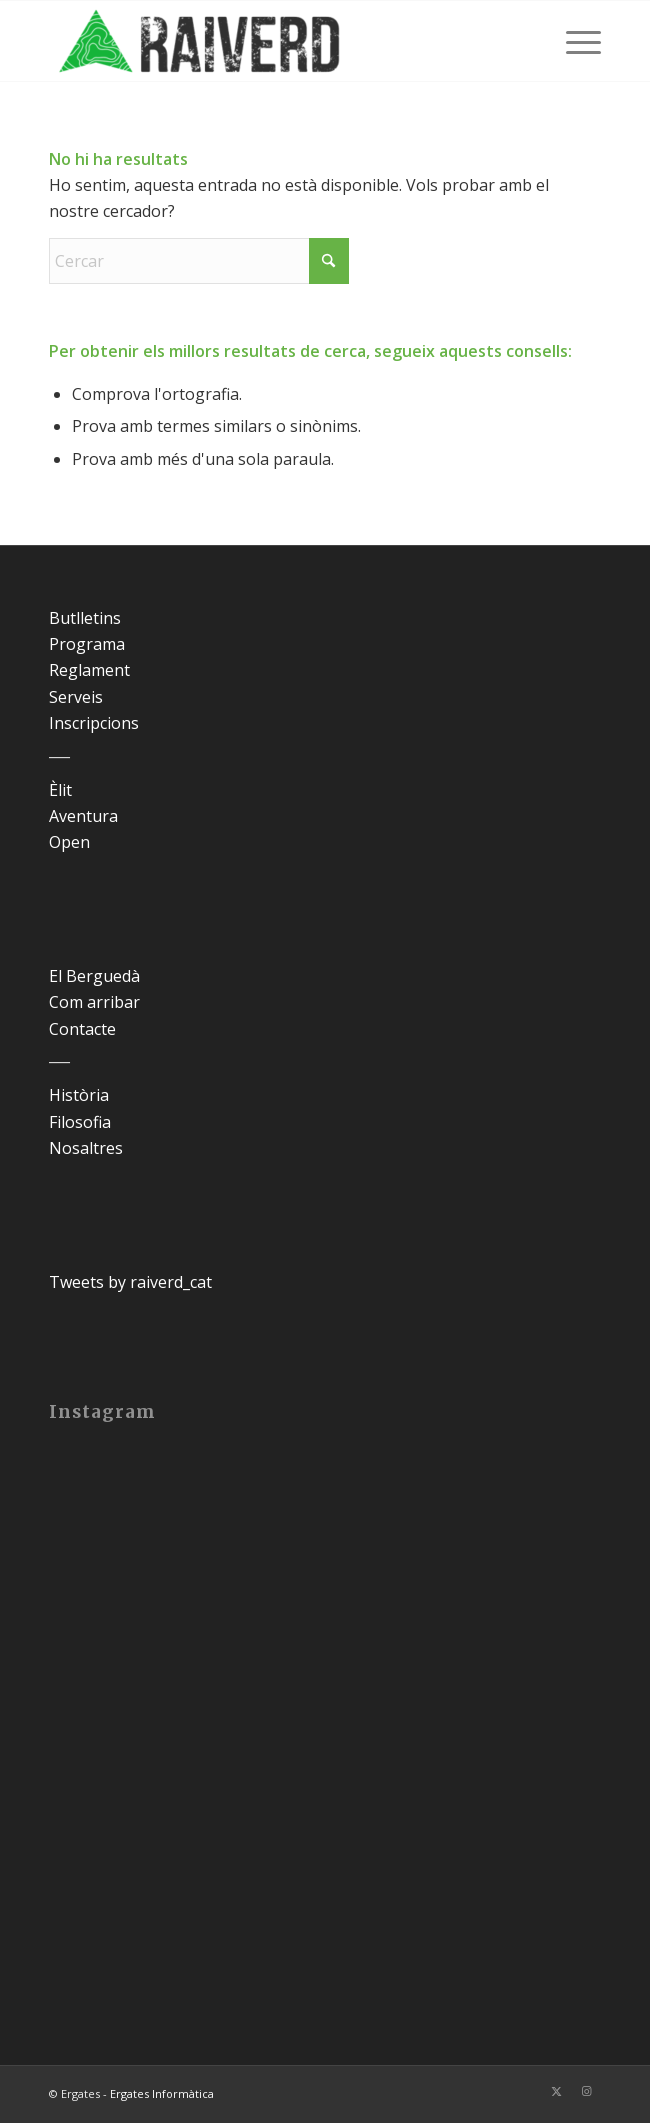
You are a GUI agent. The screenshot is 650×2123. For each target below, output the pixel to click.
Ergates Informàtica (162, 2093)
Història (79, 1095)
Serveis (76, 697)
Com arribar (94, 1002)
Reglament (89, 670)
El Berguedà (94, 976)
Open (69, 842)
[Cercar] (199, 261)
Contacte (82, 1029)
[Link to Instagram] (586, 2091)
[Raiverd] (270, 41)
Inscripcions (94, 723)
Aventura (83, 816)
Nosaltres (86, 1148)
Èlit (60, 790)
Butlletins (85, 618)
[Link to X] (556, 2091)
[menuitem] (573, 41)
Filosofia (80, 1122)
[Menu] (573, 41)
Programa (87, 644)
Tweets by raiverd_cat (130, 1282)
